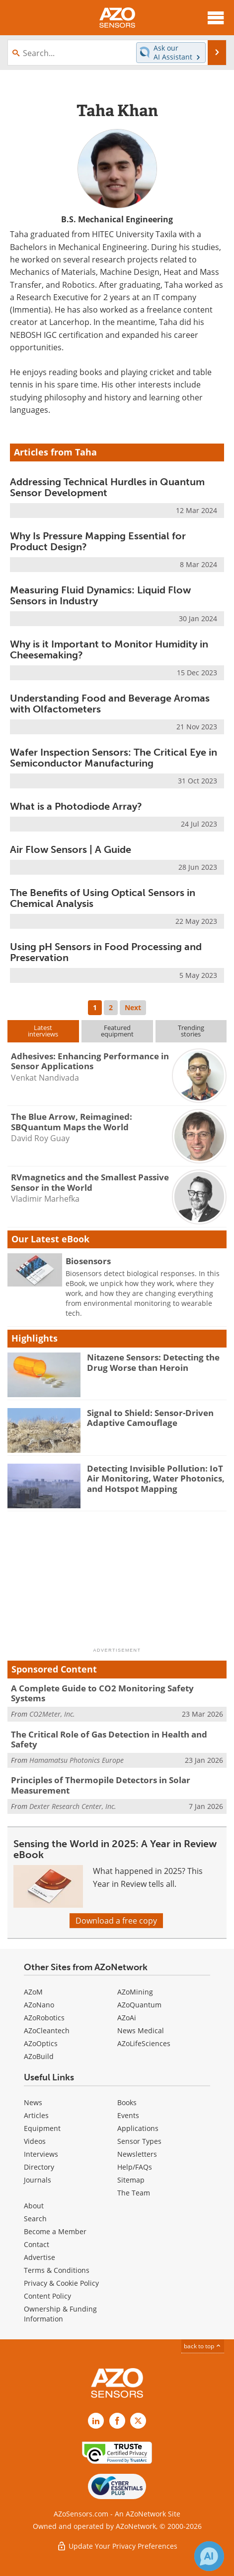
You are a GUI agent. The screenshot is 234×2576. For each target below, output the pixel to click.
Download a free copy (116, 1920)
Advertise (39, 2257)
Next (133, 1007)
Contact (36, 2244)
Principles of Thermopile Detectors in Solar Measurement (100, 1785)
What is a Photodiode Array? (76, 806)
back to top (203, 2346)
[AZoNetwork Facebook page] (117, 2421)
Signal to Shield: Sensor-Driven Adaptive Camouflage (150, 1417)
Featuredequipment (117, 1030)
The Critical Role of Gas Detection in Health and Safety (109, 1739)
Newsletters (137, 2154)
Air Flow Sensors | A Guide (70, 849)
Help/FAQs (134, 2167)
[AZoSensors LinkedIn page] (96, 2421)
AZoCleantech (47, 2030)
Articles (36, 2115)
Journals (37, 2180)
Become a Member (55, 2231)
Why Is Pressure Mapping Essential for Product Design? (98, 541)
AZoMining (135, 1991)
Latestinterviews (43, 1030)
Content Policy (47, 2296)
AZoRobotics (44, 2017)
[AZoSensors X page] (138, 2421)
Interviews (41, 2154)
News (33, 2102)
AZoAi (126, 2017)
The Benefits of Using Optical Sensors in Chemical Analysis (102, 898)
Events (128, 2115)
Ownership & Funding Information (60, 2313)
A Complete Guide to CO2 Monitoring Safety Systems (102, 1693)
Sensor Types (139, 2141)
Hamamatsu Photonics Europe (76, 1760)
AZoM (33, 1991)
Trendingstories (191, 1030)
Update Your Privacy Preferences (117, 2546)
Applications (137, 2128)
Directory (39, 2167)
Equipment (42, 2128)
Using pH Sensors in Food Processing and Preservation (106, 952)
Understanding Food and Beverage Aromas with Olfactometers (110, 703)
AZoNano (39, 2004)
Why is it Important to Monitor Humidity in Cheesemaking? (109, 649)
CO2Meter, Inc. (52, 1714)
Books (127, 2102)
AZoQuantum (139, 2004)
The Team (133, 2192)
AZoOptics (41, 2043)
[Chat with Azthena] (209, 2556)
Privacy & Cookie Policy (61, 2283)
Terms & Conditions (56, 2270)
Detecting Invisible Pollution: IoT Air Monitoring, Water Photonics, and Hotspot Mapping (156, 1478)
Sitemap (131, 2180)
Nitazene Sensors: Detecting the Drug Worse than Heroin (153, 1362)
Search (35, 2218)
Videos (35, 2141)
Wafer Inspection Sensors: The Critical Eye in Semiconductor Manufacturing (113, 757)
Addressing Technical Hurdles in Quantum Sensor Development (107, 487)
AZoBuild (39, 2056)
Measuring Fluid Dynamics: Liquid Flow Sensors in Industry (100, 595)
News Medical (140, 2030)
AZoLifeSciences (143, 2043)
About (34, 2205)
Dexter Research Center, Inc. (72, 1806)
